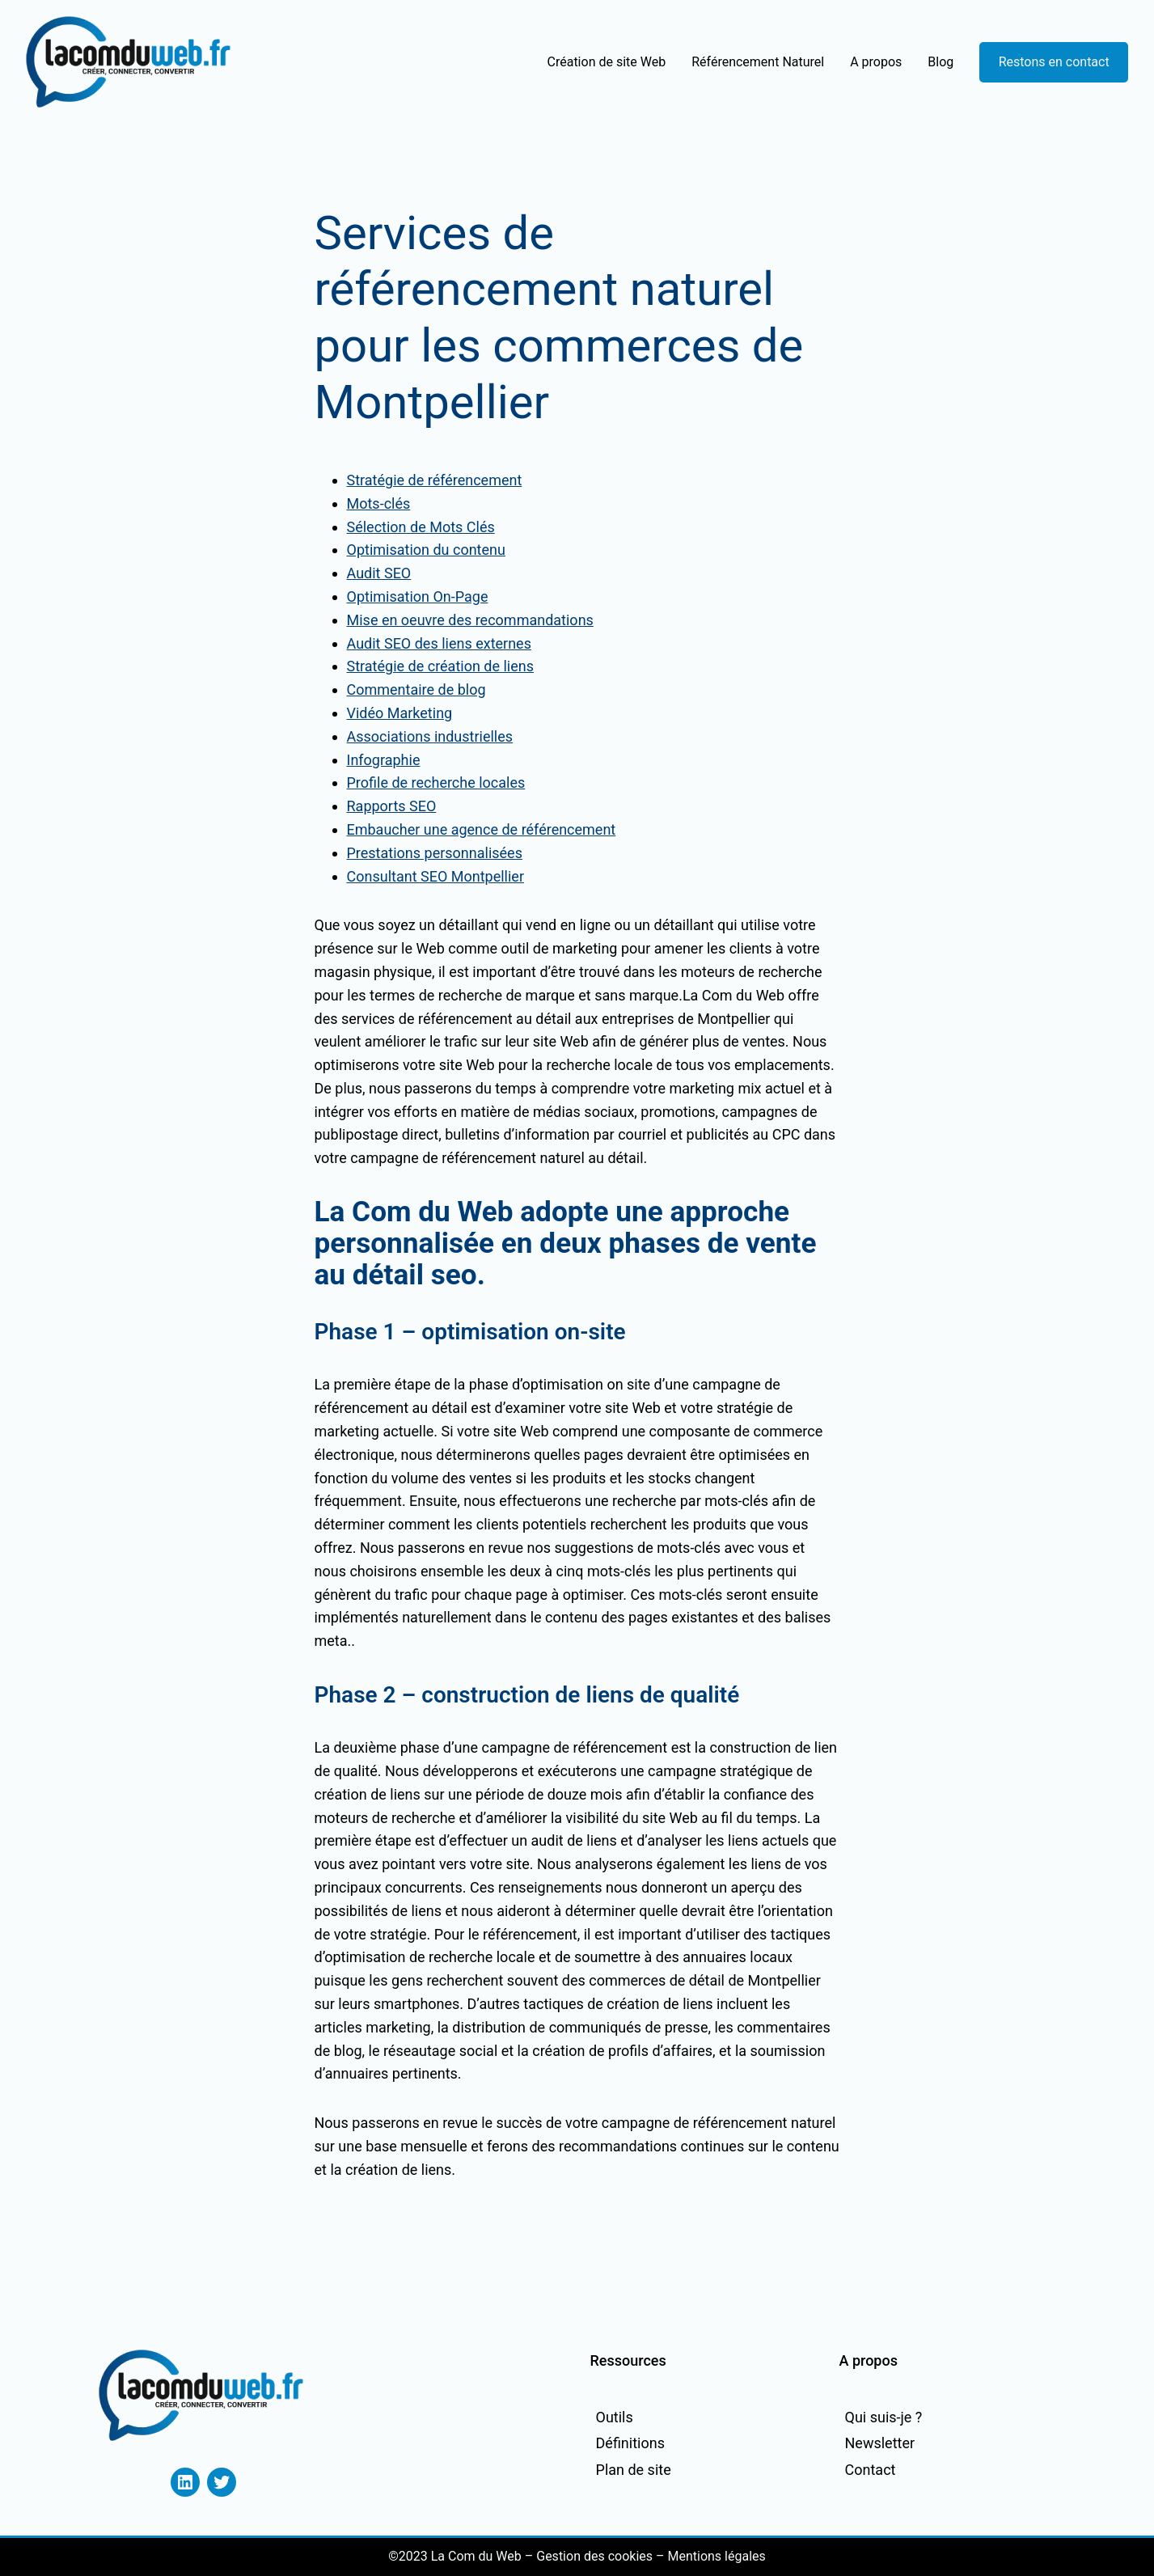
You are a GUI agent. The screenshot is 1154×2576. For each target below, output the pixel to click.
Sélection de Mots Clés (421, 526)
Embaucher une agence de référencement (481, 829)
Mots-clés (379, 503)
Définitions (630, 2442)
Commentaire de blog (416, 689)
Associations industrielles (430, 736)
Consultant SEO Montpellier (436, 876)
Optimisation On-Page (417, 596)
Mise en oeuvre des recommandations (470, 619)
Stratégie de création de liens (441, 666)
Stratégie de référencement (434, 480)
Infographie (384, 759)
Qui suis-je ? (884, 2417)
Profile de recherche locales (436, 782)
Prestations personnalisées (434, 852)
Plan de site (633, 2469)
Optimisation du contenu (426, 549)
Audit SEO (379, 573)
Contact (870, 2469)
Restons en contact (1054, 62)
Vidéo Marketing (400, 712)
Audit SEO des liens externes (439, 643)
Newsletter (880, 2442)
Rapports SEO (392, 805)
